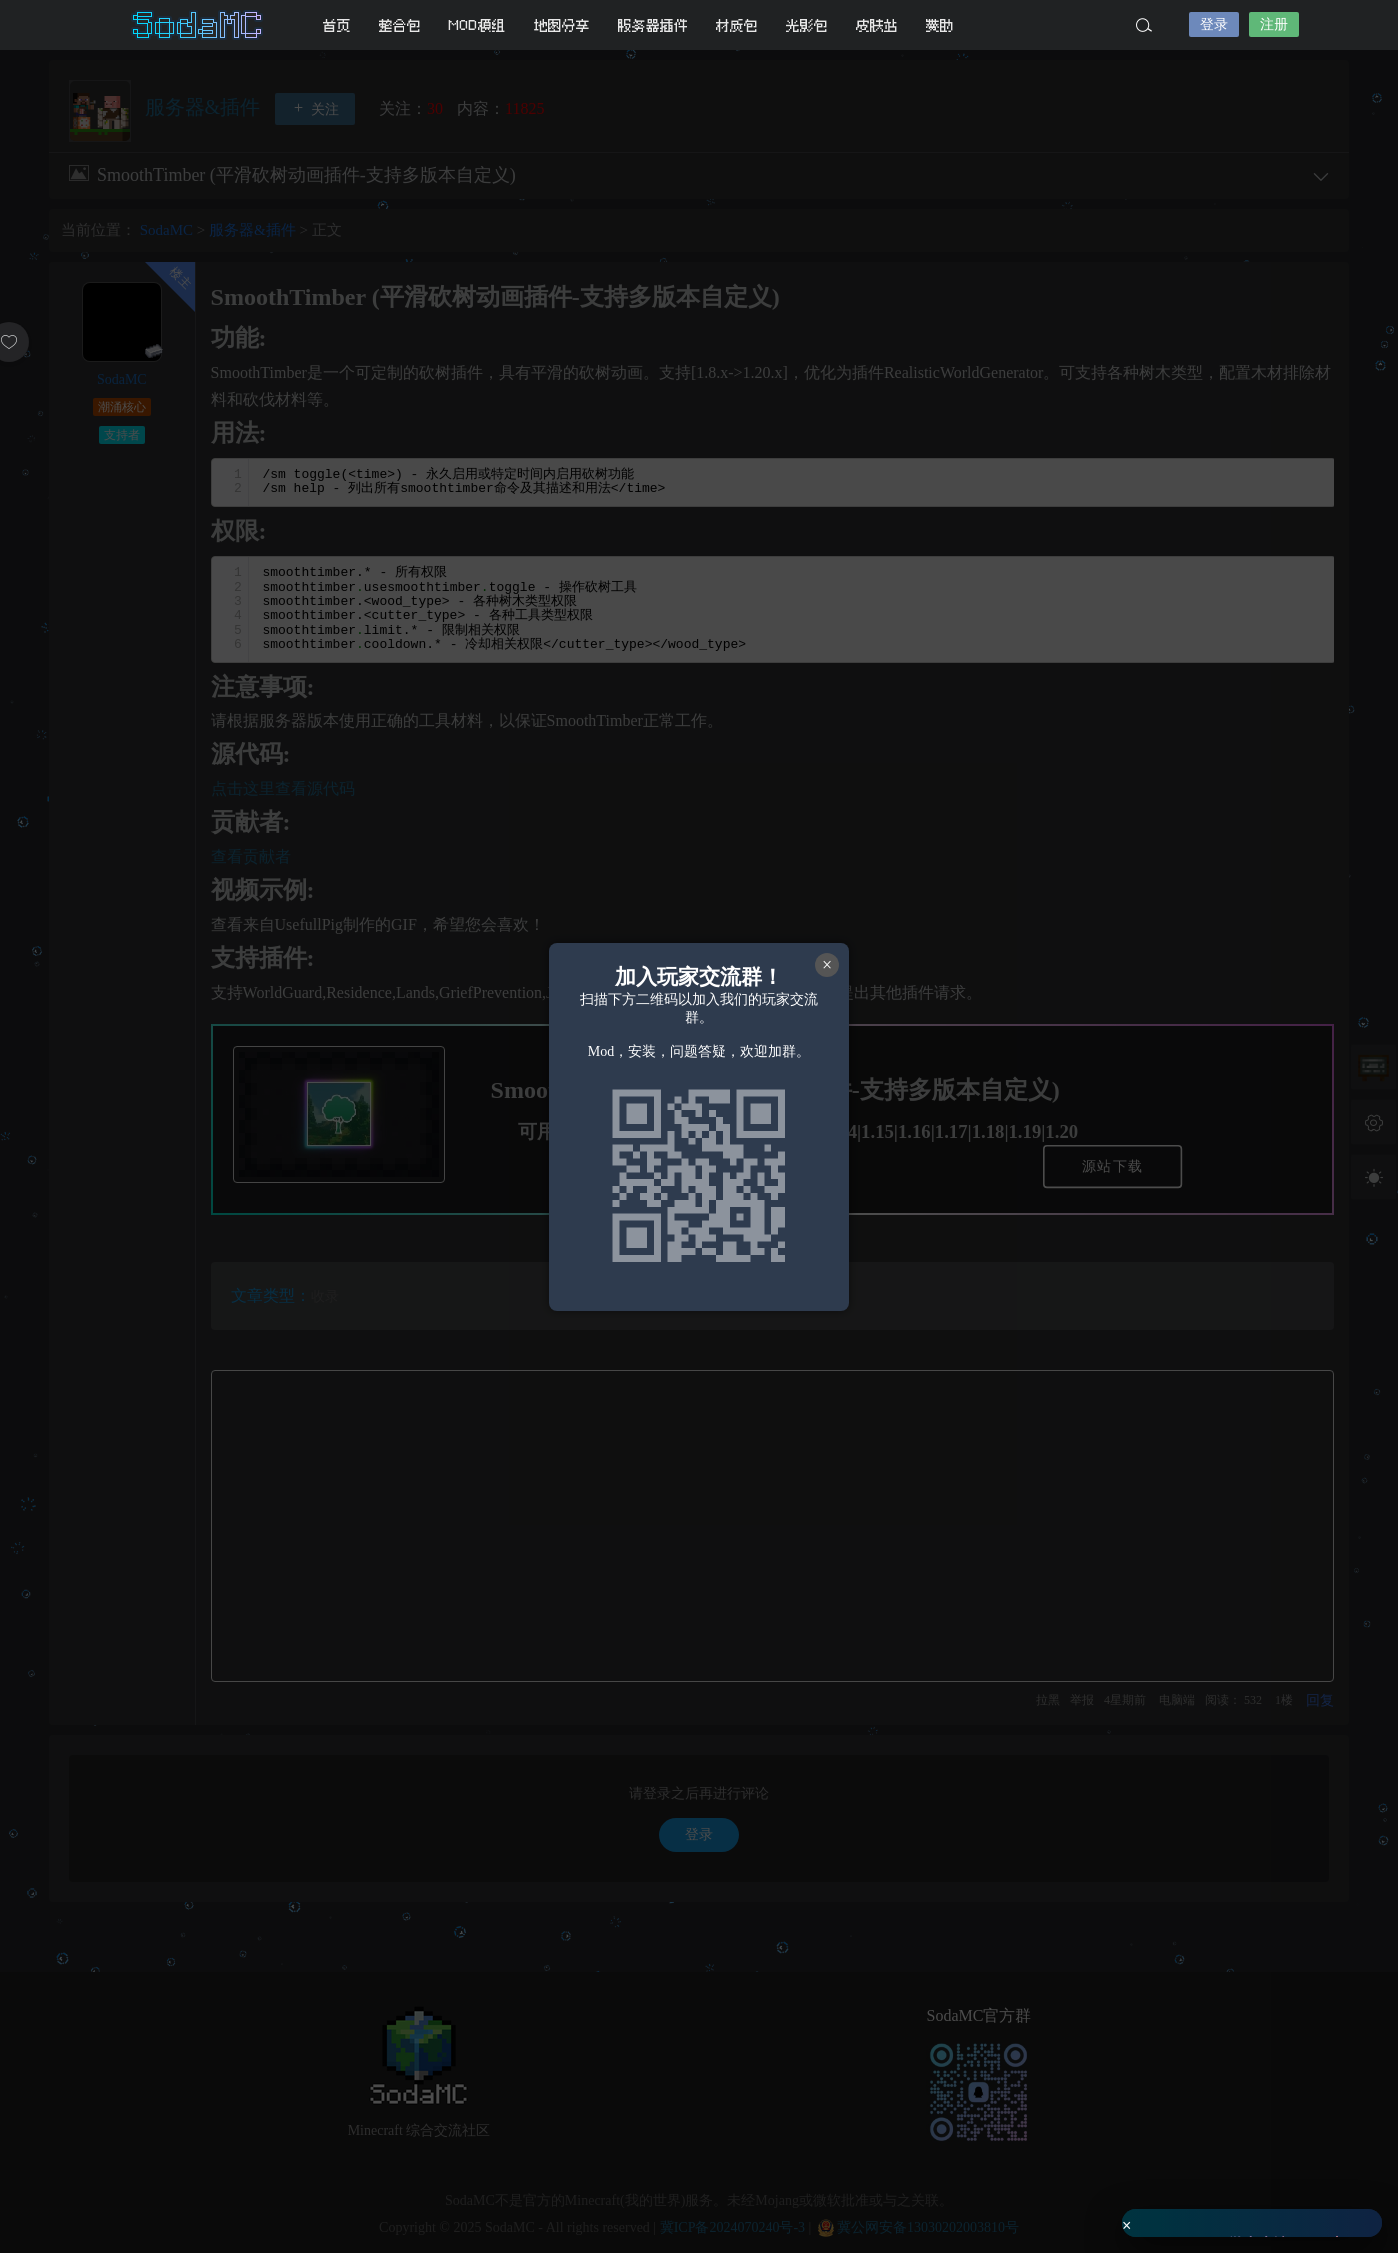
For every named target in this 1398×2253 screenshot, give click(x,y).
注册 (1274, 24)
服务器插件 (653, 25)
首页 (337, 25)
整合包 (400, 25)
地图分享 (562, 25)
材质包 (737, 25)
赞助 (940, 25)
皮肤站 (877, 25)
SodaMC (199, 25)
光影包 (807, 25)
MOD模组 (477, 25)
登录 (1214, 24)
